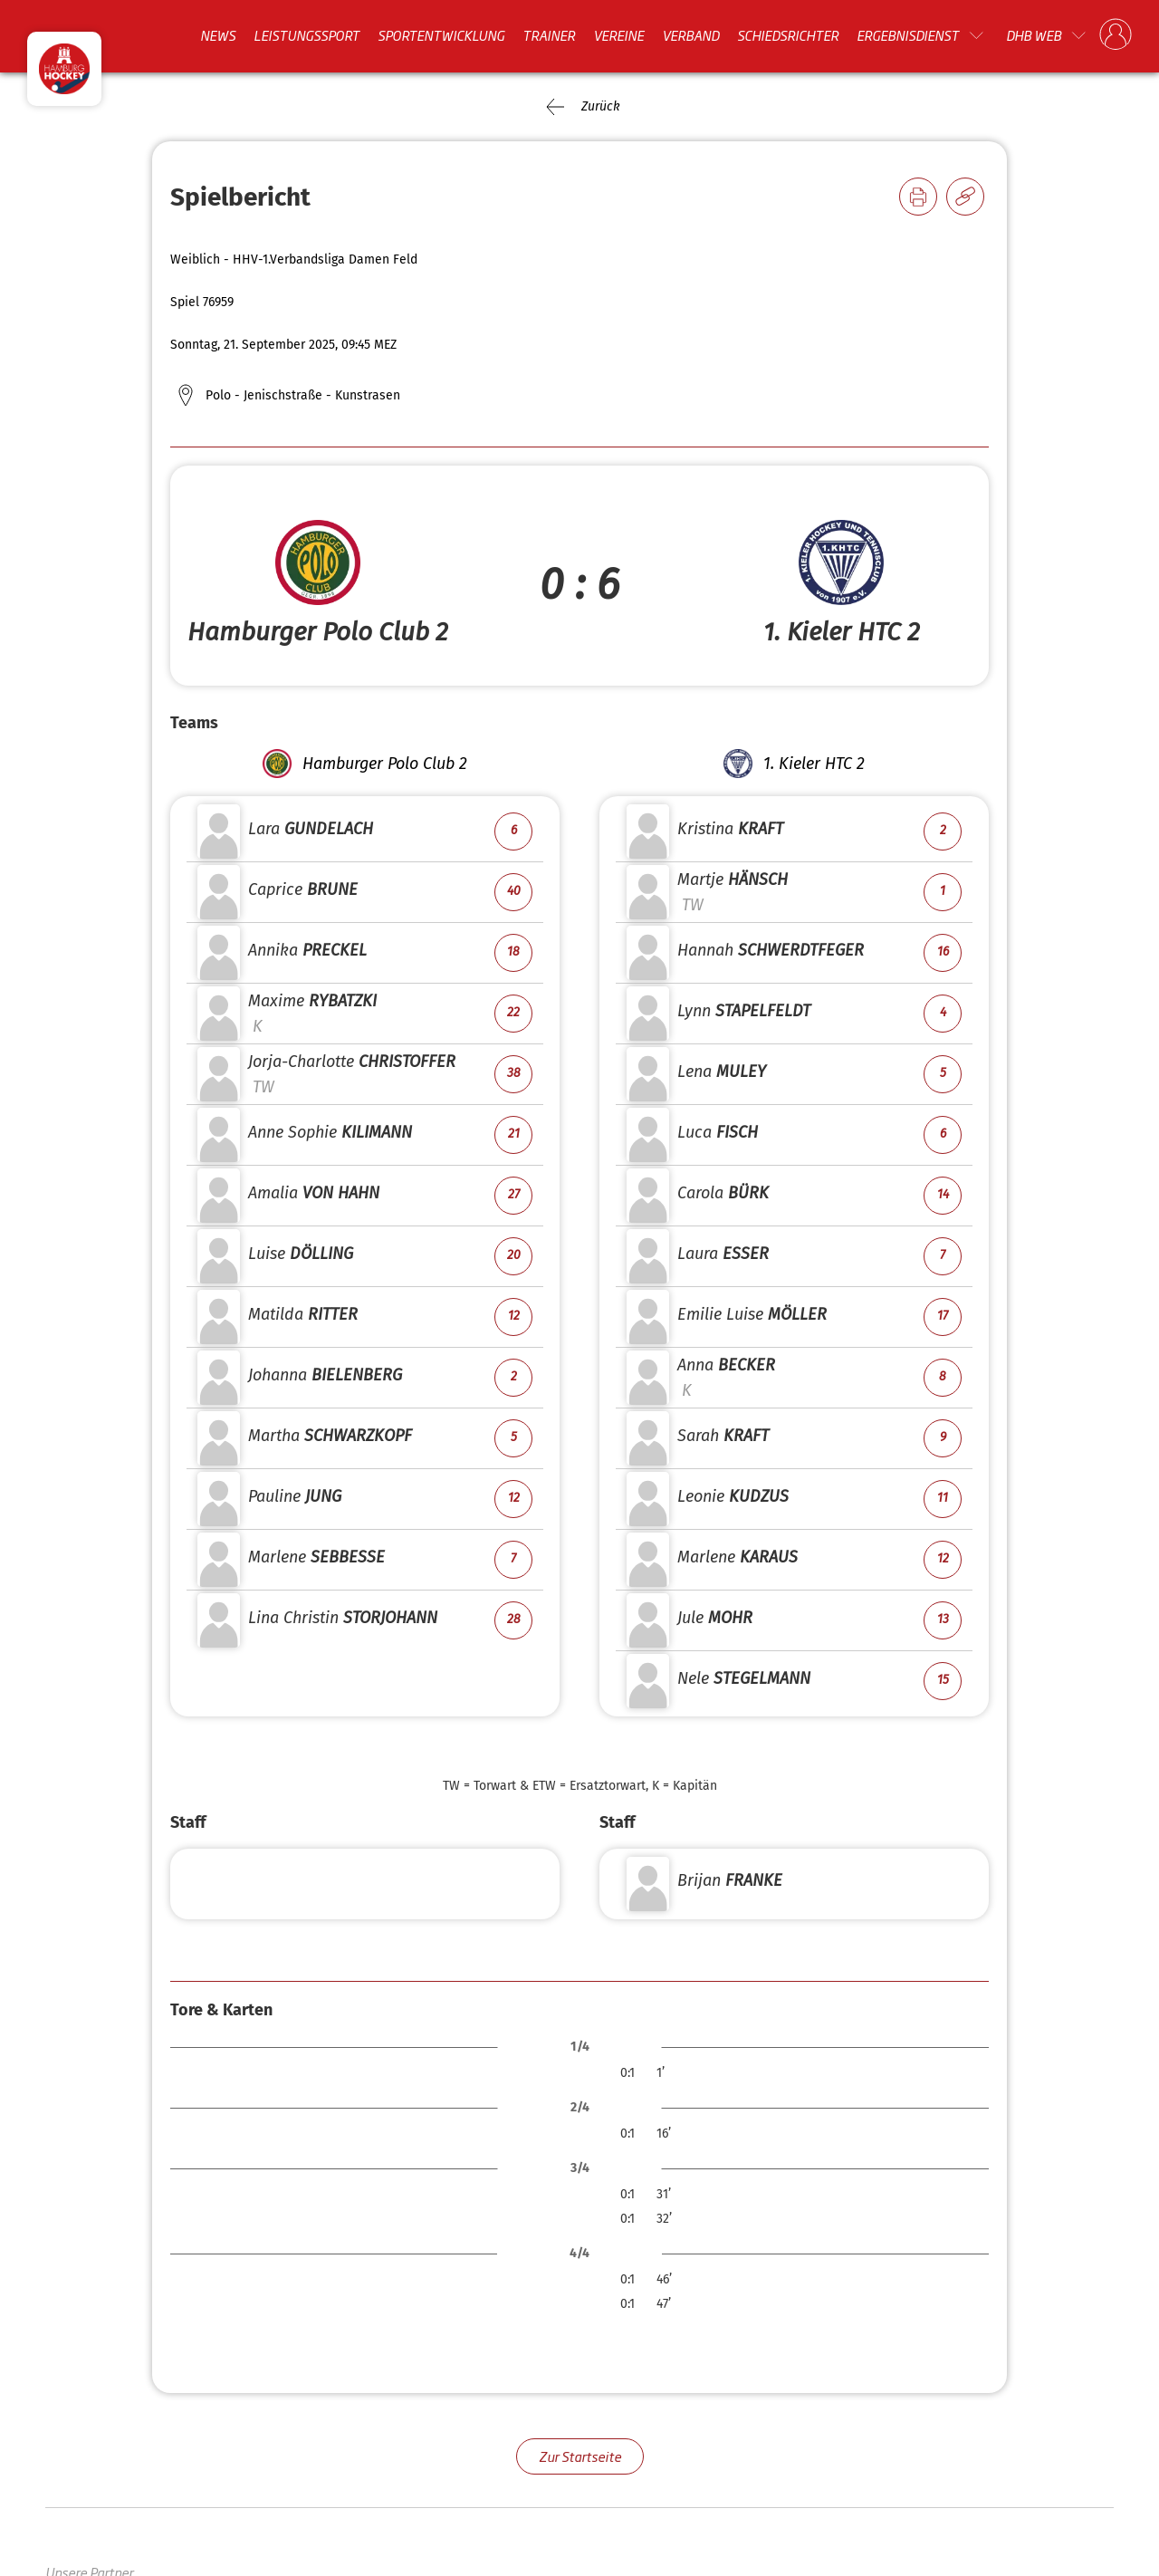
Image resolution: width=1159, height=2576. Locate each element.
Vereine (618, 35)
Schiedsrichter (787, 35)
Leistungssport (306, 35)
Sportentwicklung (441, 35)
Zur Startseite (580, 2455)
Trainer (548, 35)
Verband (690, 35)
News (217, 35)
